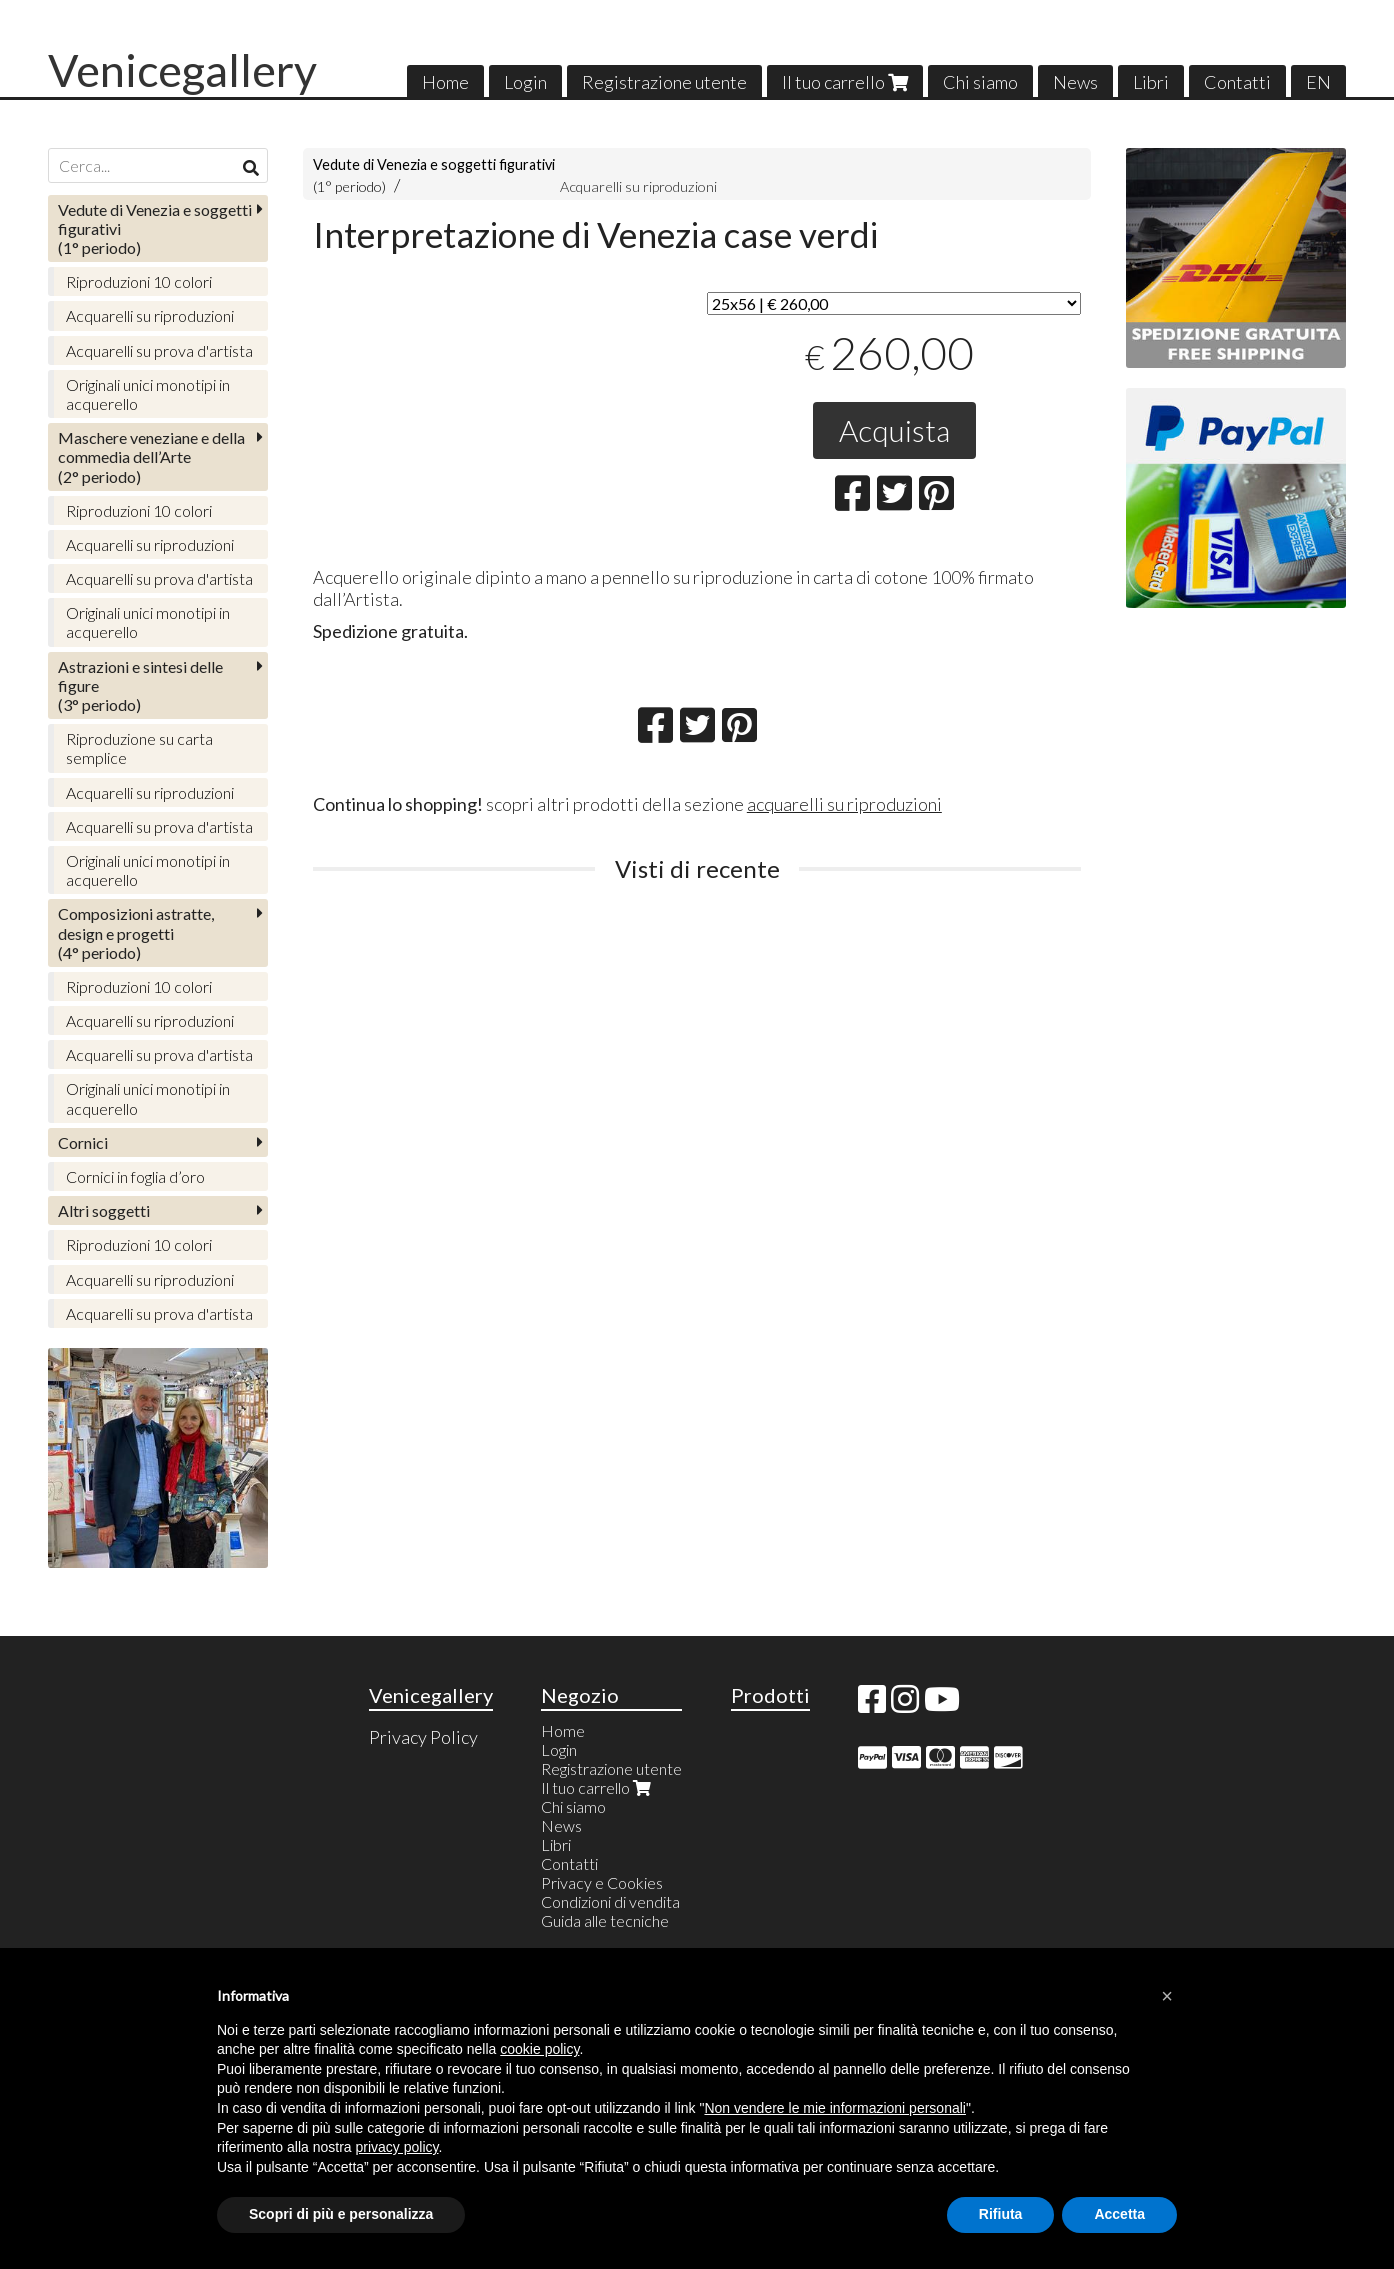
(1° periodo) (155, 228)
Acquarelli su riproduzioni (638, 186)
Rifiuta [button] (1001, 2214)
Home (445, 82)
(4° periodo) (136, 932)
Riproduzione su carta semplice (139, 748)
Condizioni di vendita (610, 1901)
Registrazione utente (664, 82)
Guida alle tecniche (605, 1920)
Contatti (1237, 82)
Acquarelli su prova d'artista (159, 350)
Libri (1151, 82)
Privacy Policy (423, 1737)
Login (525, 82)
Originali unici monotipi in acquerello (148, 394)
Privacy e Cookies (602, 1882)
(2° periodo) (151, 456)
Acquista (894, 430)
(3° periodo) (140, 685)
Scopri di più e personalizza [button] (341, 2214)
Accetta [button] (1119, 2214)
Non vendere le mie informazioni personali (834, 2108)
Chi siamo (980, 82)
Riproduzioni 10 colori (139, 281)
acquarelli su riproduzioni (844, 804)
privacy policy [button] (397, 2147)
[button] (1167, 1996)
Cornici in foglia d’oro (135, 1176)
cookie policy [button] (539, 2049)
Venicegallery (182, 70)
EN (1318, 82)
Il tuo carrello (845, 82)
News (1075, 82)
